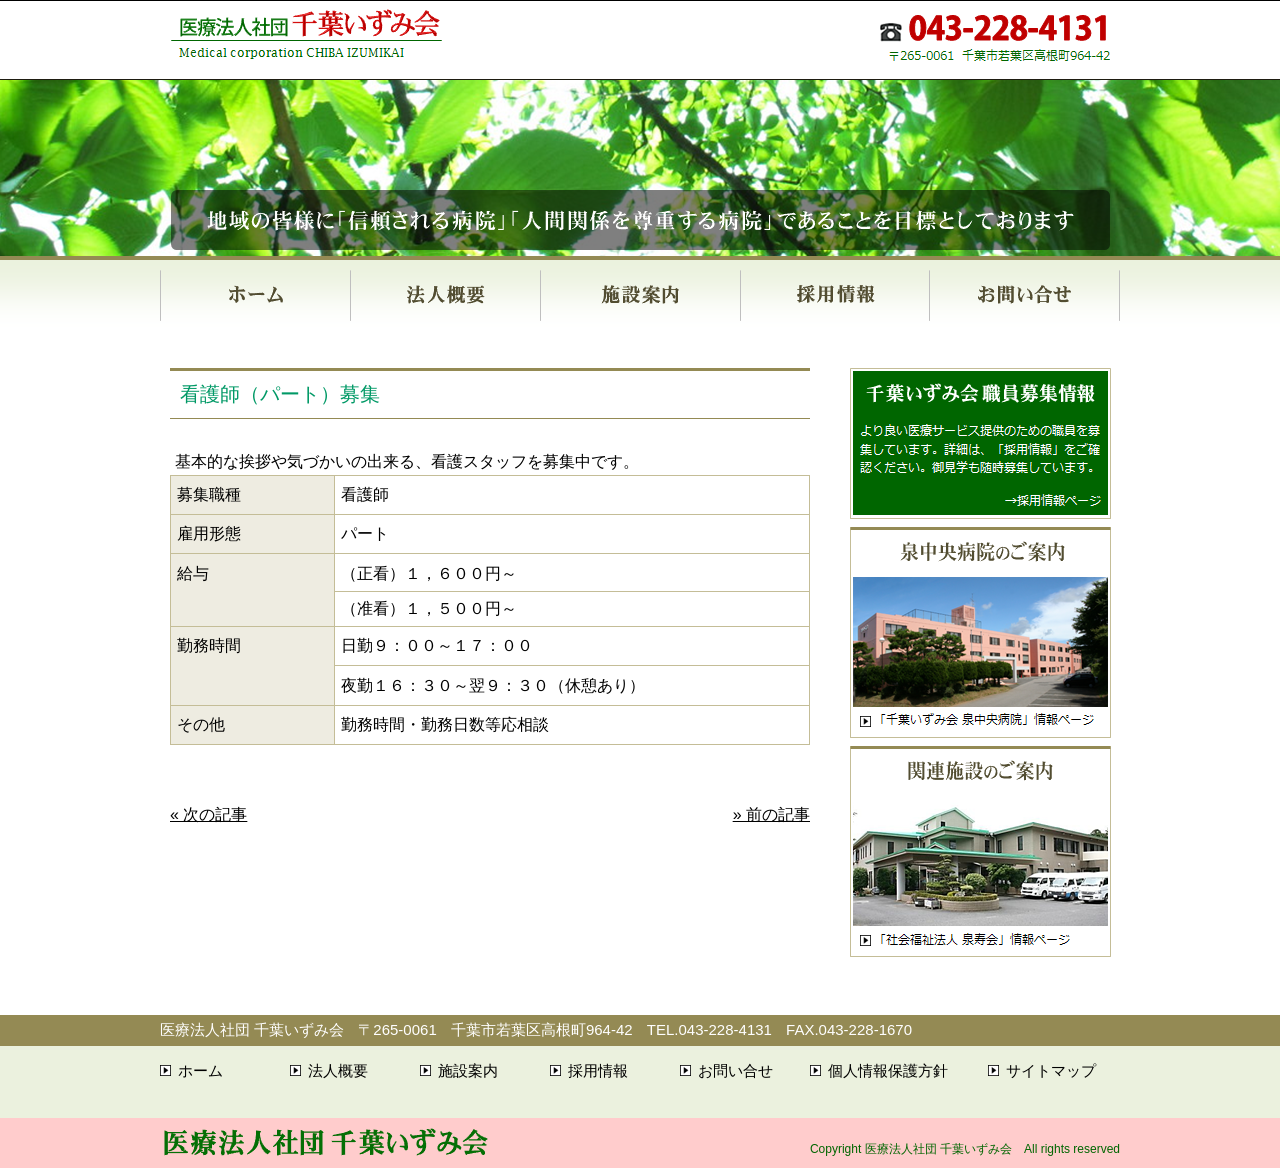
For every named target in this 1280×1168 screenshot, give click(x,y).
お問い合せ (1024, 295)
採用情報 (834, 295)
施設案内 (640, 295)
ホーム (255, 295)
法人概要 (445, 295)
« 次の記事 (208, 814)
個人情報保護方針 (888, 1070)
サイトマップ (1051, 1070)
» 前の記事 (771, 814)
